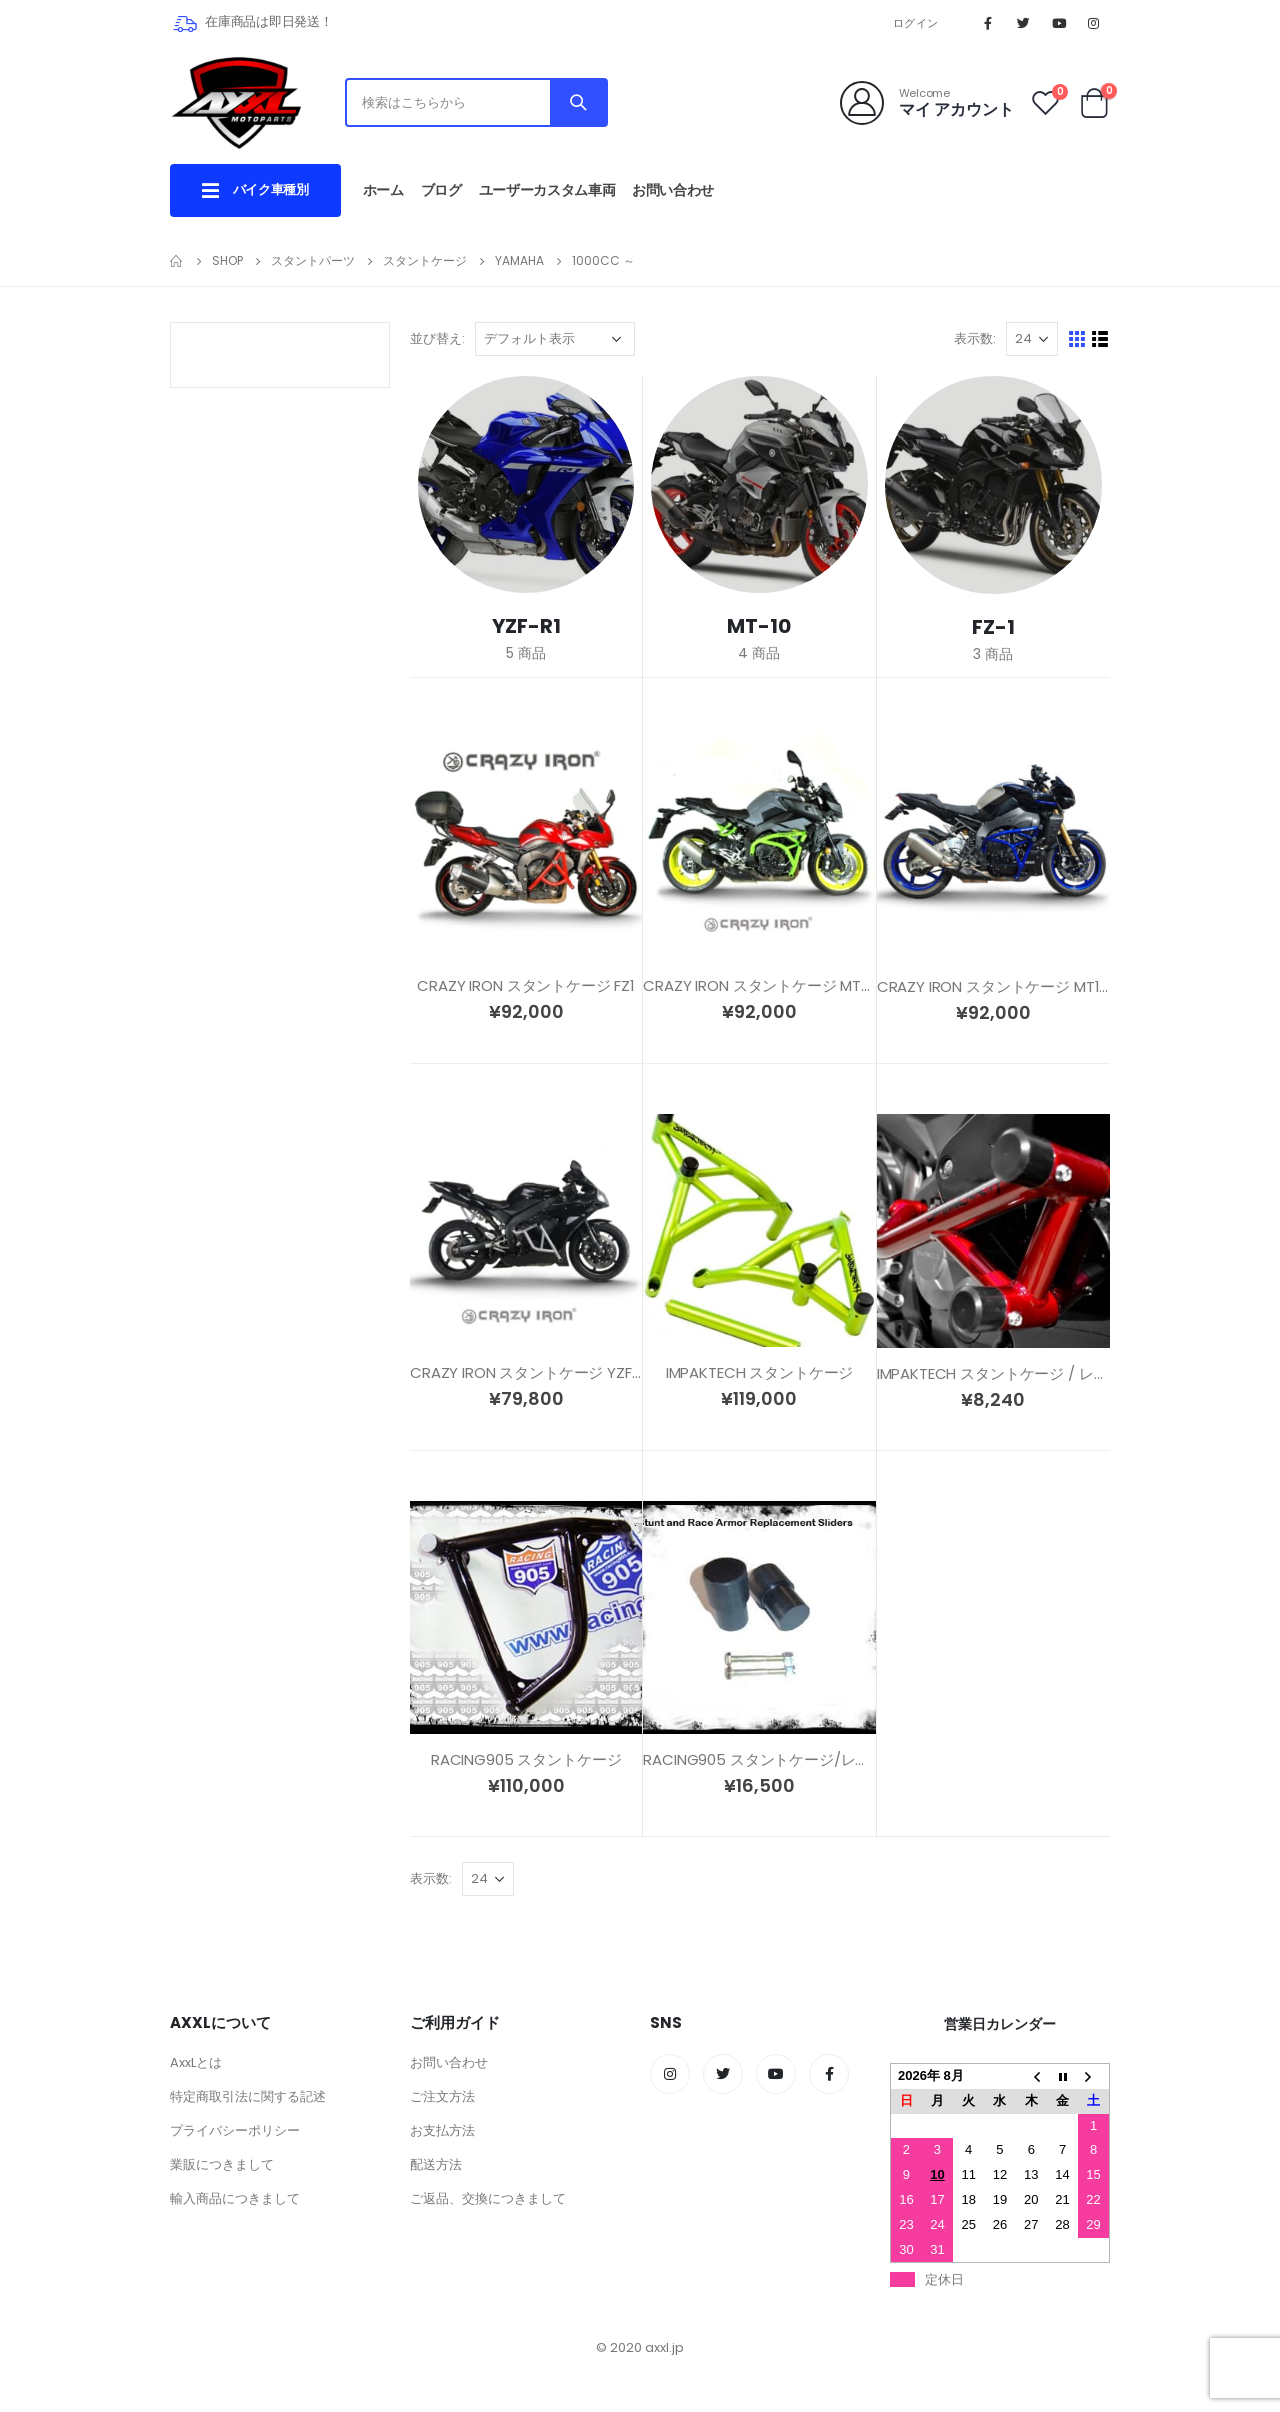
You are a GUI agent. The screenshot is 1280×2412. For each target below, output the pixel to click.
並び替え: (437, 338)
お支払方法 (442, 2130)
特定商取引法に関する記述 (248, 2096)
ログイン (915, 23)
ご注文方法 (442, 2096)
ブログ (441, 190)
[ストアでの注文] (555, 339)
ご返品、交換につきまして (488, 2198)
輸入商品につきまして (235, 2198)
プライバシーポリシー (235, 2130)
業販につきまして (222, 2164)
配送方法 (436, 2164)
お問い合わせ (673, 190)
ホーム (383, 190)
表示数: (975, 338)
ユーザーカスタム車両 (547, 190)
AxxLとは (196, 2062)
